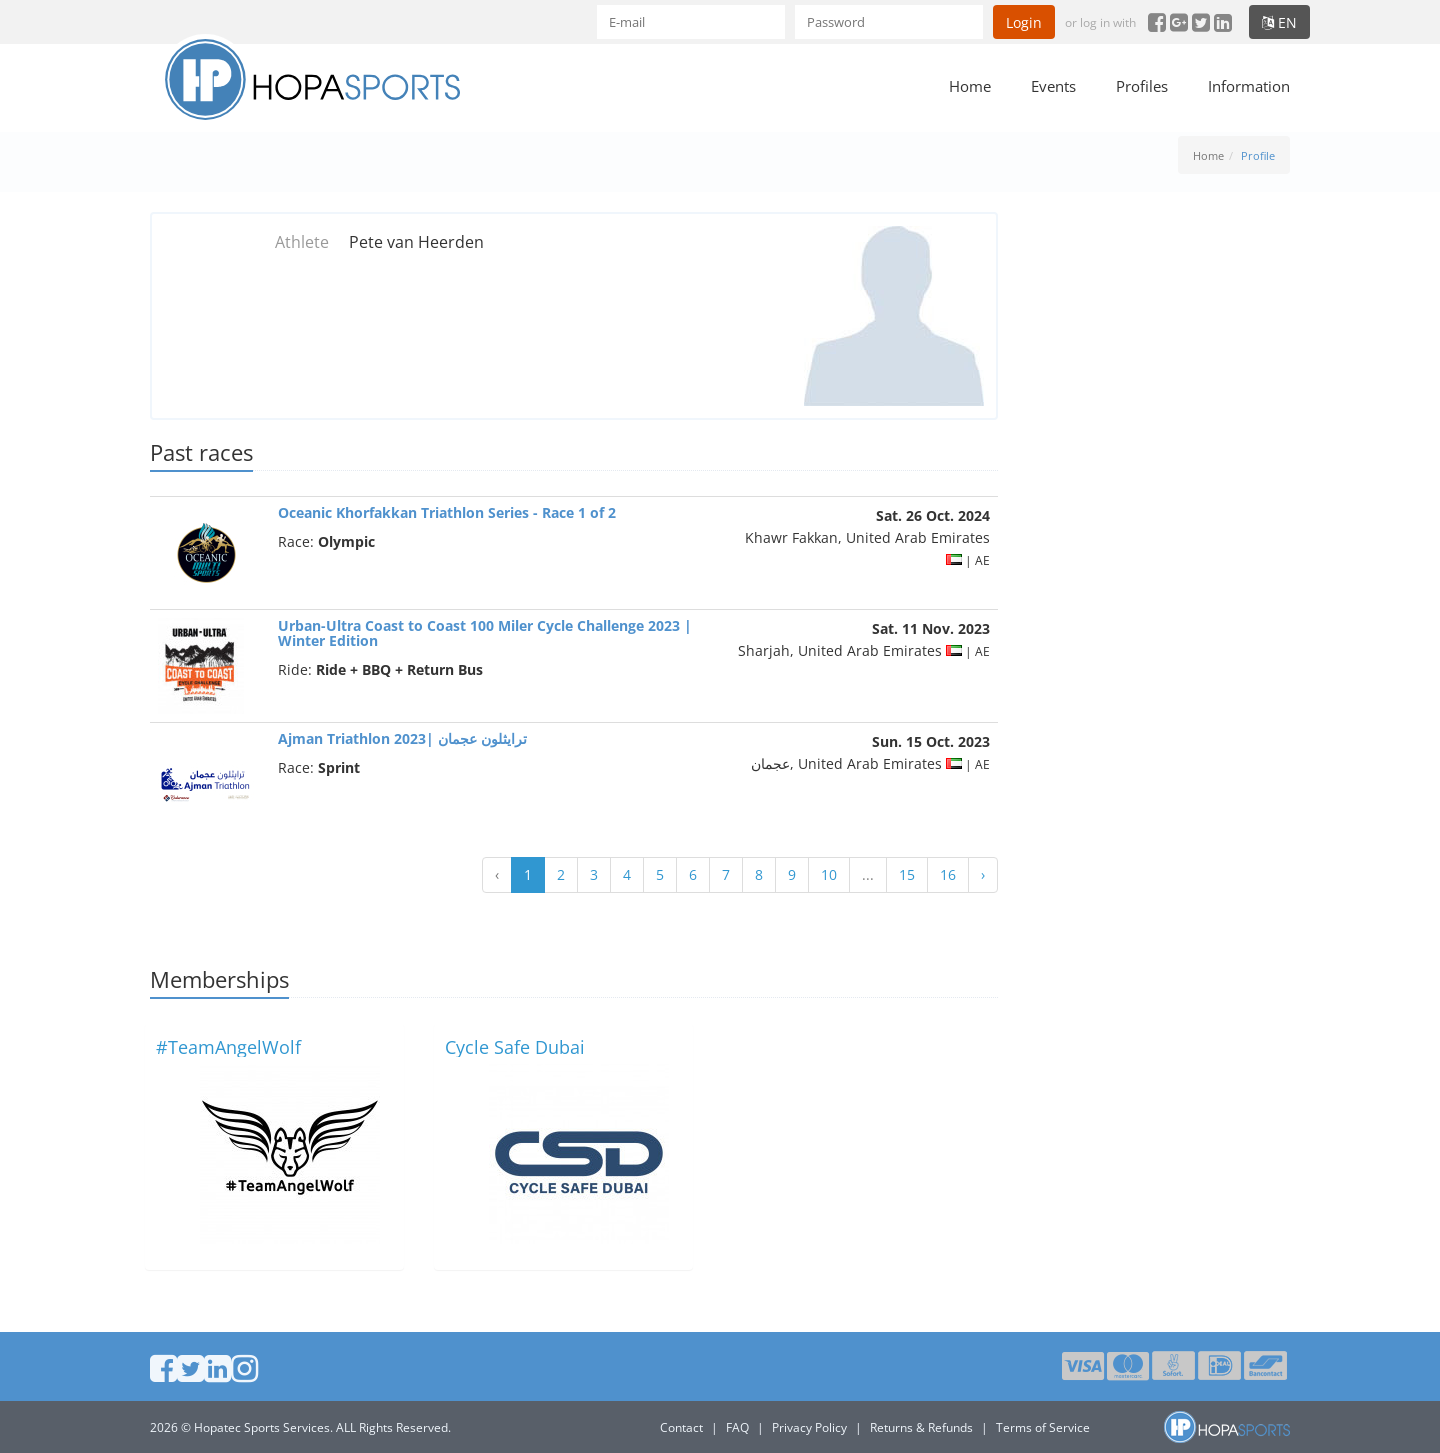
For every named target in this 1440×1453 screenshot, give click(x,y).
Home (970, 86)
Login (1024, 22)
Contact (681, 1427)
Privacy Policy (809, 1427)
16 (948, 874)
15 (907, 874)
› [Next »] (983, 874)
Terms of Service (1043, 1427)
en (1279, 22)
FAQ (737, 1427)
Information (1249, 86)
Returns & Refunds (921, 1427)
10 (829, 874)
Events (1053, 86)
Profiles (1142, 86)
